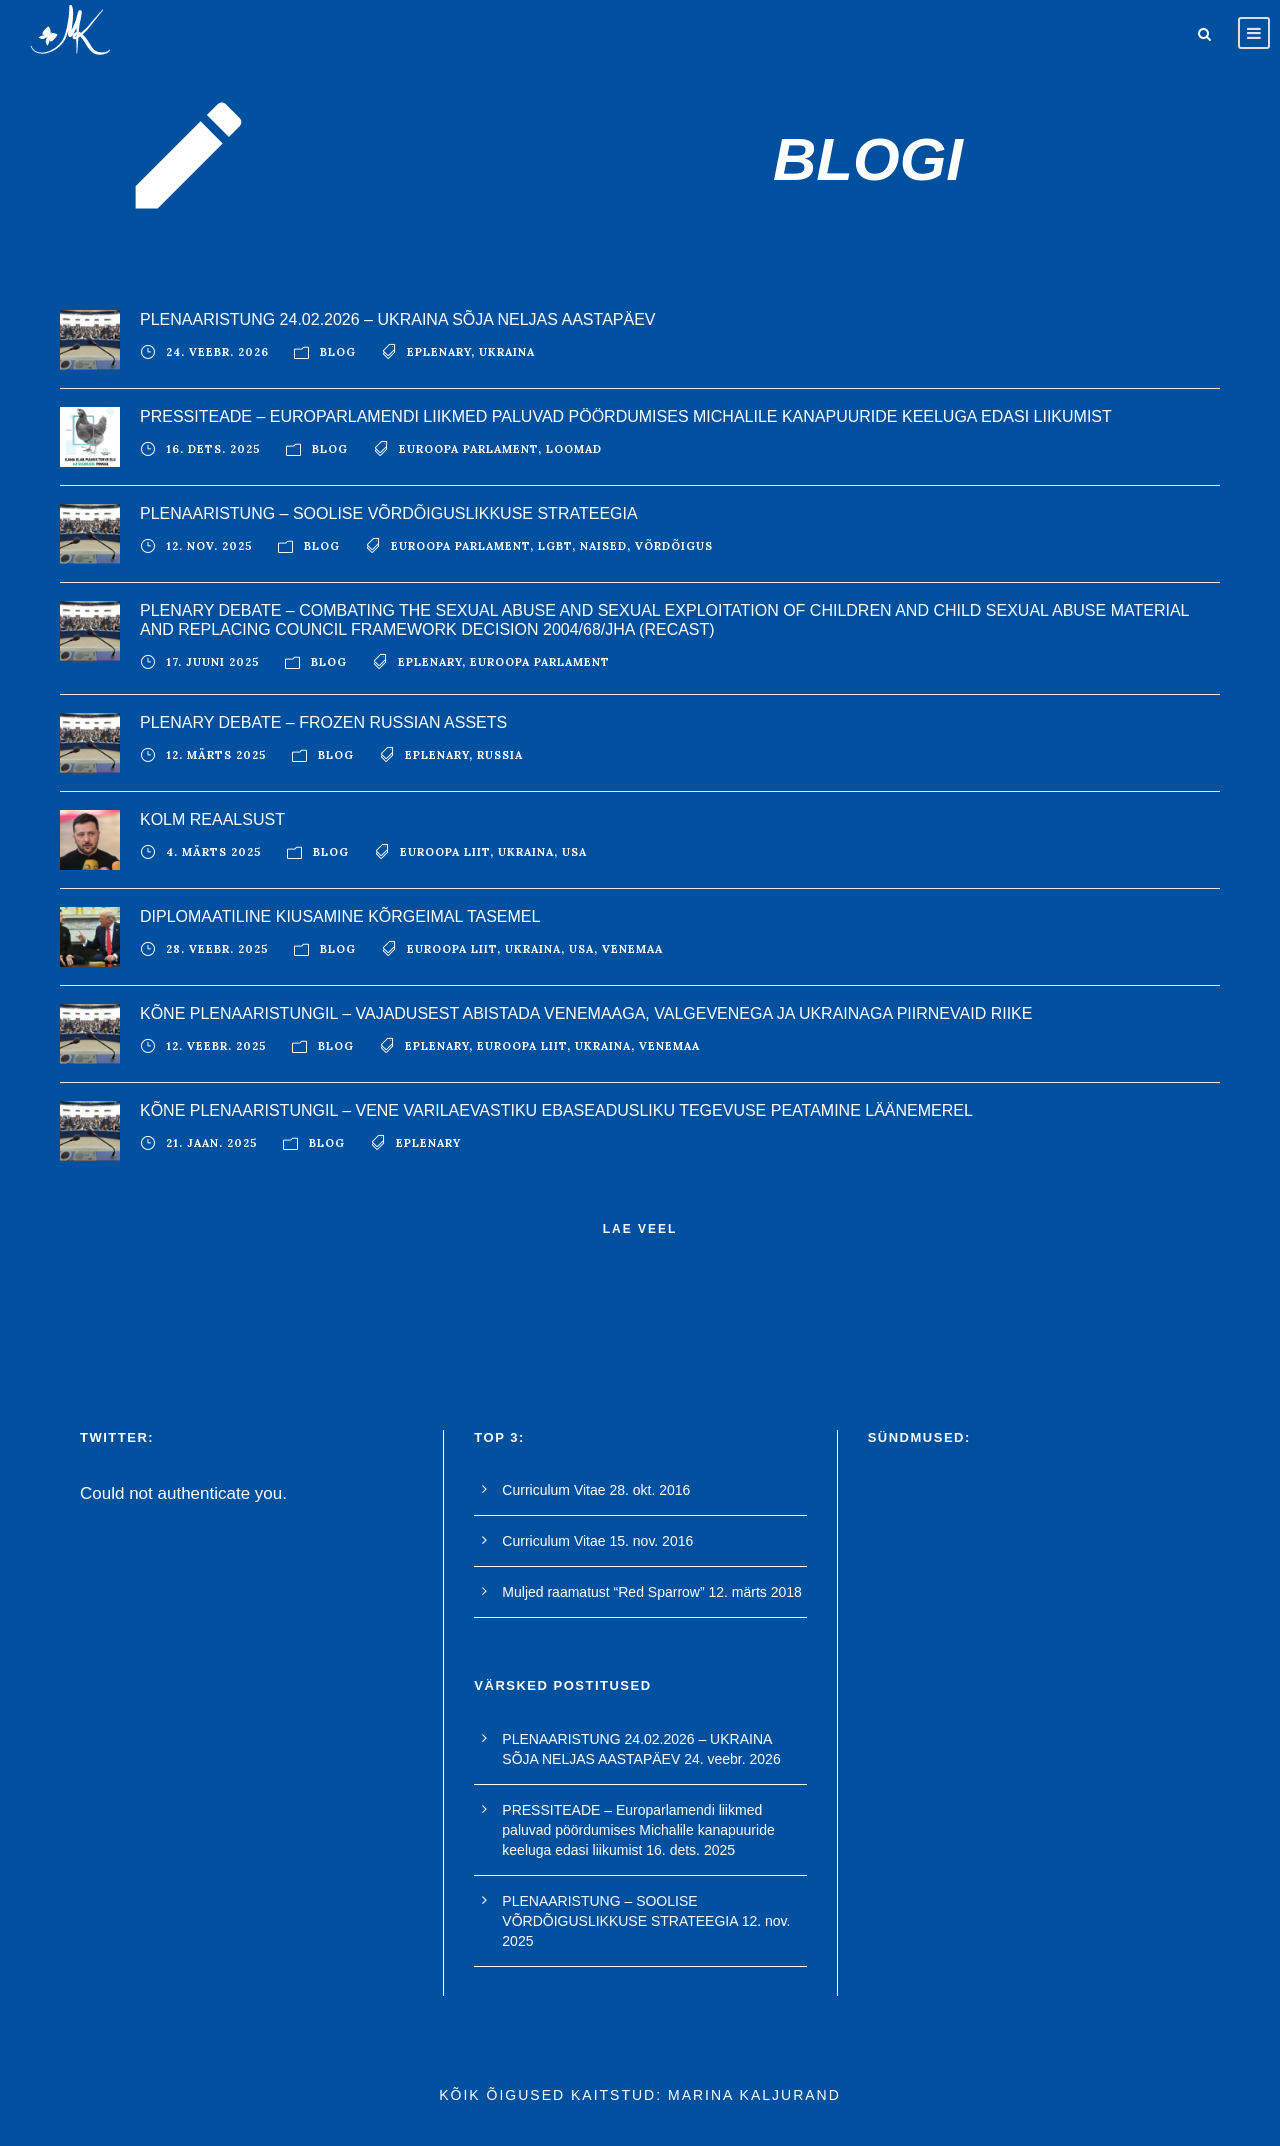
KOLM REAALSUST (212, 819)
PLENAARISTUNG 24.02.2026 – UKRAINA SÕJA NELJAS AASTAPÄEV (397, 319)
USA (574, 852)
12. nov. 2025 (209, 546)
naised (603, 546)
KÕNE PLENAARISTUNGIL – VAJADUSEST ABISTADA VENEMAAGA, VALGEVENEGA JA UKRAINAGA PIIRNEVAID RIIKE (586, 1013)
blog (338, 352)
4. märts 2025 (214, 852)
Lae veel (640, 1229)
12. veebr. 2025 (216, 1046)
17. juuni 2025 (213, 662)
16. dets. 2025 (213, 449)
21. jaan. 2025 (212, 1143)
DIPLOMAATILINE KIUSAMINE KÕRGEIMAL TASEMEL (340, 916)
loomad (574, 449)
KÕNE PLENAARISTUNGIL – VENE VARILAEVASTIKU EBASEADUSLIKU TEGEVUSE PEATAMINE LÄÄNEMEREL (556, 1110)
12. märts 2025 (216, 755)
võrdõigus (674, 546)
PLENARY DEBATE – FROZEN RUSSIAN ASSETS (323, 722)
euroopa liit (445, 852)
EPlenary (439, 352)
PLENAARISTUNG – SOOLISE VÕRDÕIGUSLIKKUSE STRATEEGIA (389, 513)
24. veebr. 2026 (217, 352)
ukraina (507, 352)
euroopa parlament (468, 449)
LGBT (555, 546)
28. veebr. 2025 (217, 949)
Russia (500, 755)
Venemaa (632, 949)
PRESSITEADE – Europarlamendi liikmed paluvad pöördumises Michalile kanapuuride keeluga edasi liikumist (626, 416)
